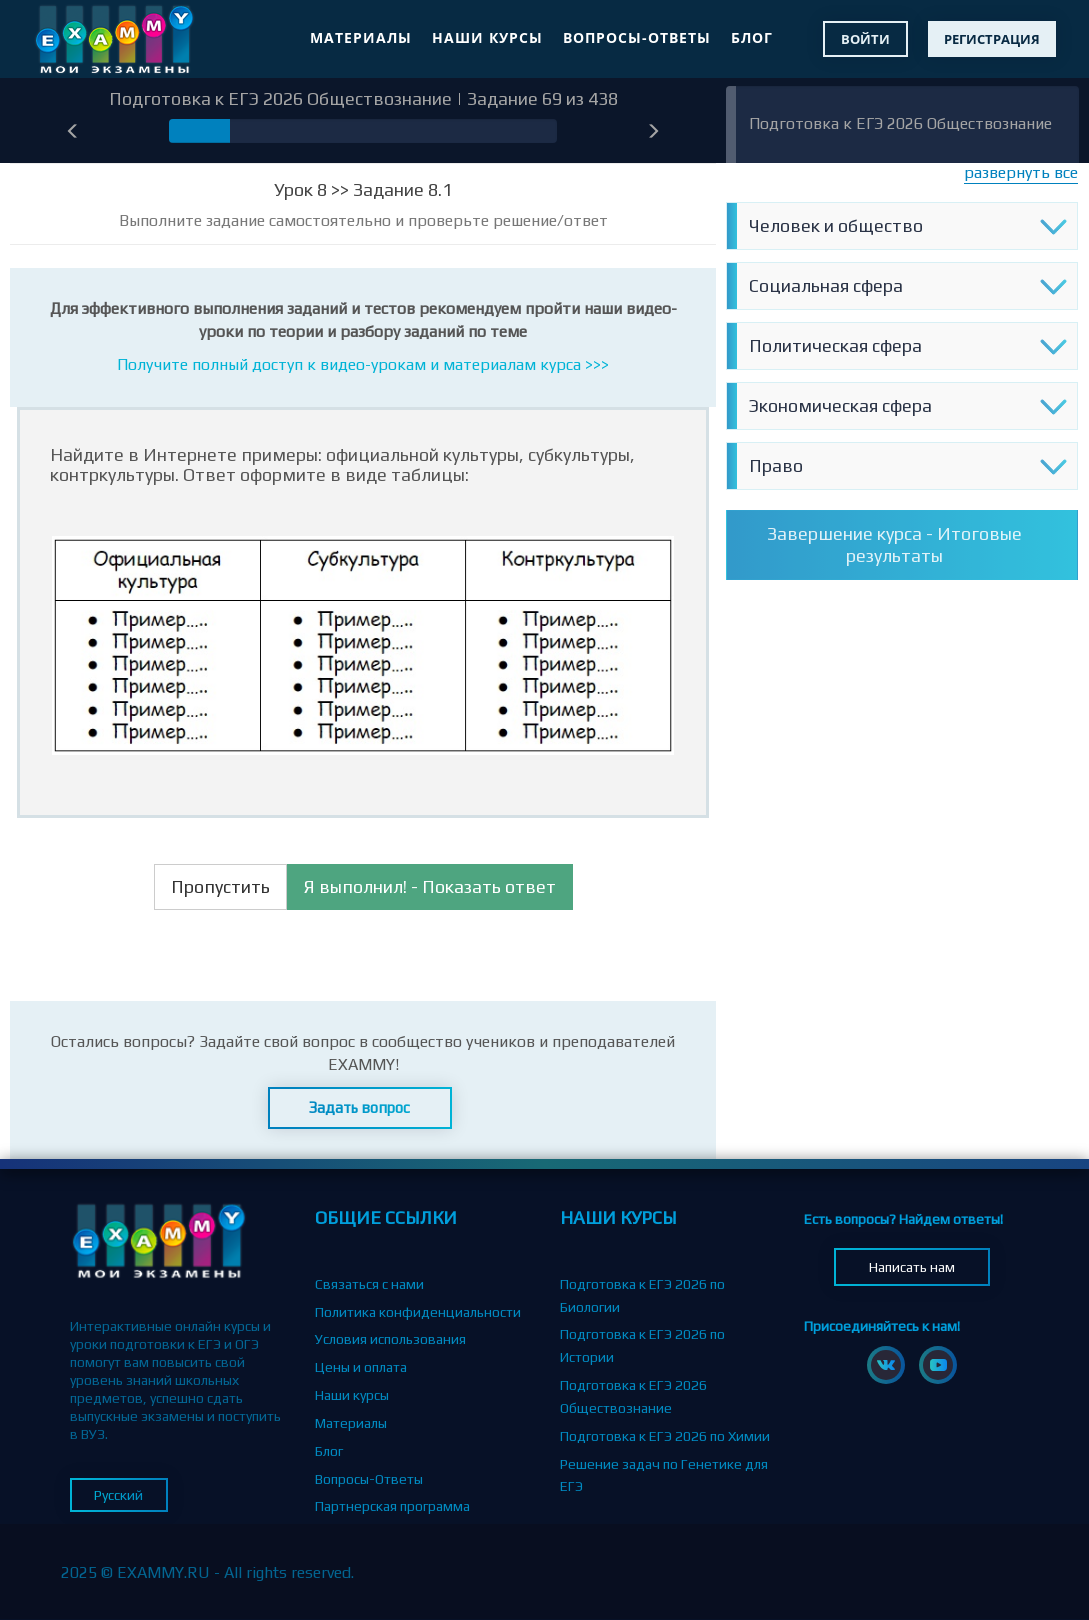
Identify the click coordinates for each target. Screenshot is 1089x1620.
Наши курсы (487, 37)
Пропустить (220, 886)
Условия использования (390, 1339)
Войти (865, 39)
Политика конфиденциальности (418, 1312)
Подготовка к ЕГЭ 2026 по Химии (665, 1436)
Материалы (361, 37)
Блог (752, 37)
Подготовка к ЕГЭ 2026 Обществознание (900, 123)
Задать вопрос (359, 1107)
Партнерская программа (392, 1506)
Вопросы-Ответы (637, 37)
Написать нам (912, 1267)
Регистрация (992, 39)
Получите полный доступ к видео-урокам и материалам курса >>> (363, 364)
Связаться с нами (369, 1284)
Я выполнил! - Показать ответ (430, 886)
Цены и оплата (361, 1367)
